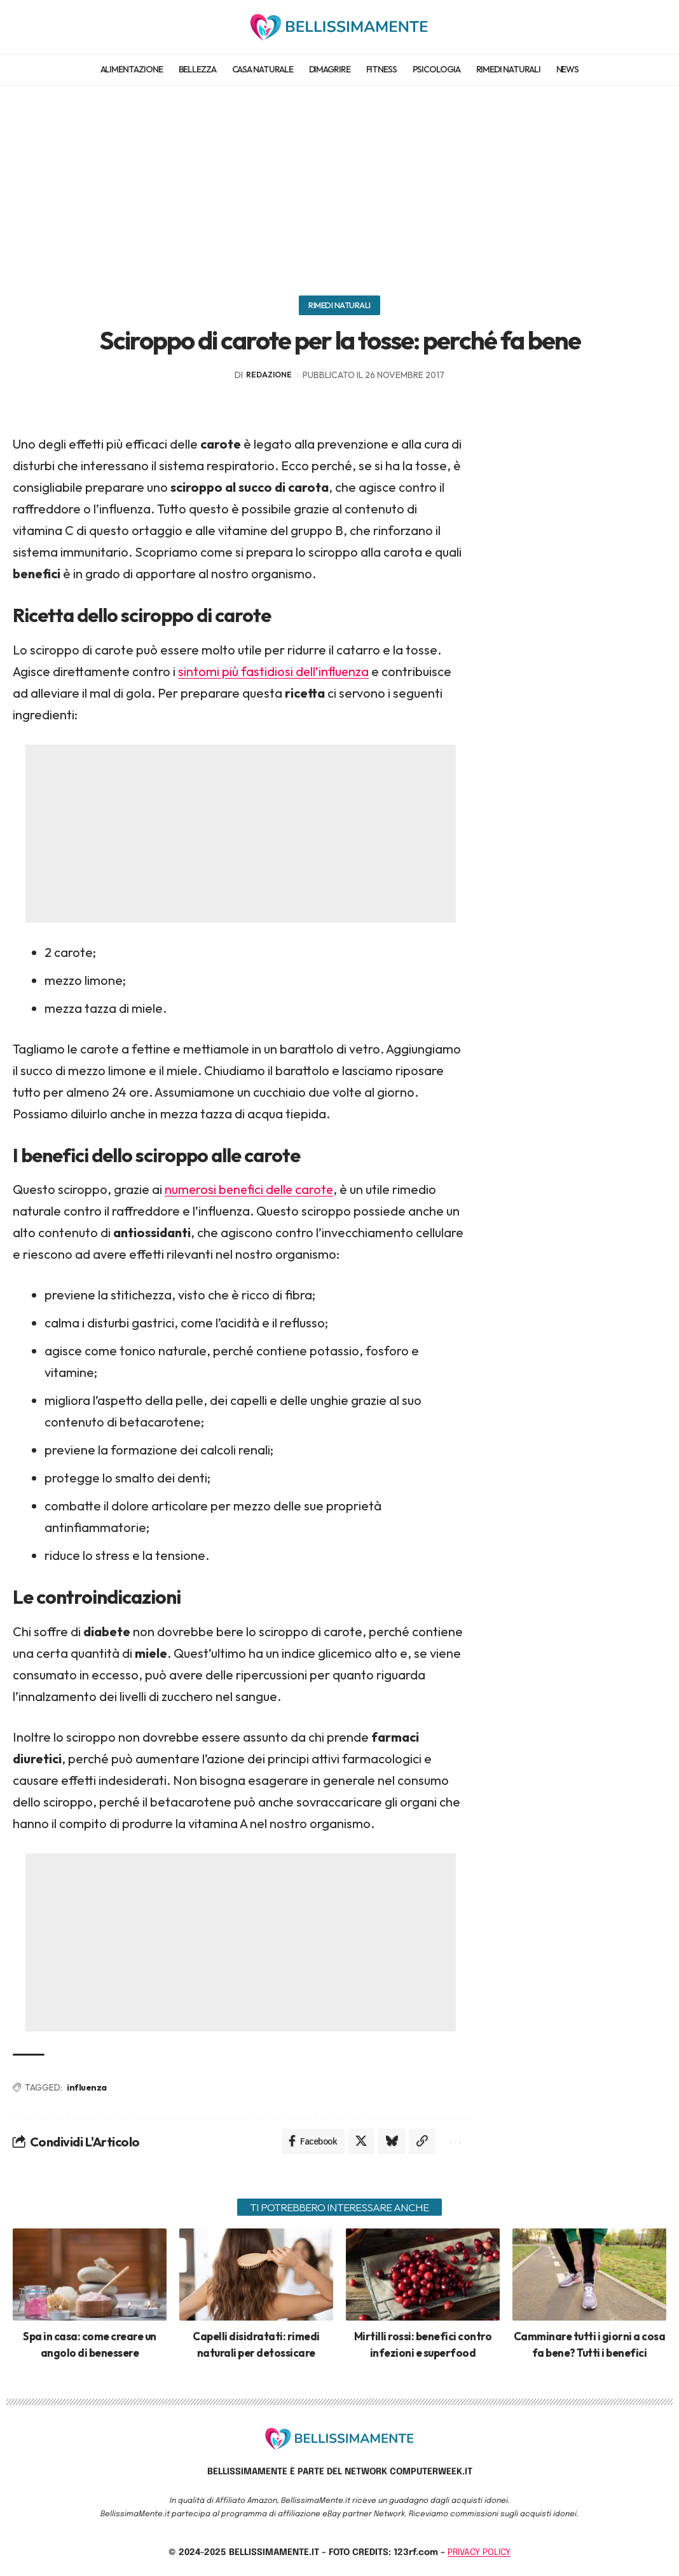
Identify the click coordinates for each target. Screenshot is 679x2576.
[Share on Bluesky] (392, 2142)
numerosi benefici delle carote (251, 1190)
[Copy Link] (422, 2142)
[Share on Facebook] (313, 2142)
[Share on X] (361, 2142)
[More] (454, 2142)
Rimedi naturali (339, 305)
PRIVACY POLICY (479, 2553)
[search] (655, 26)
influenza (87, 2087)
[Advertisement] (339, 184)
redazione (269, 375)
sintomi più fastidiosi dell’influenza (274, 671)
